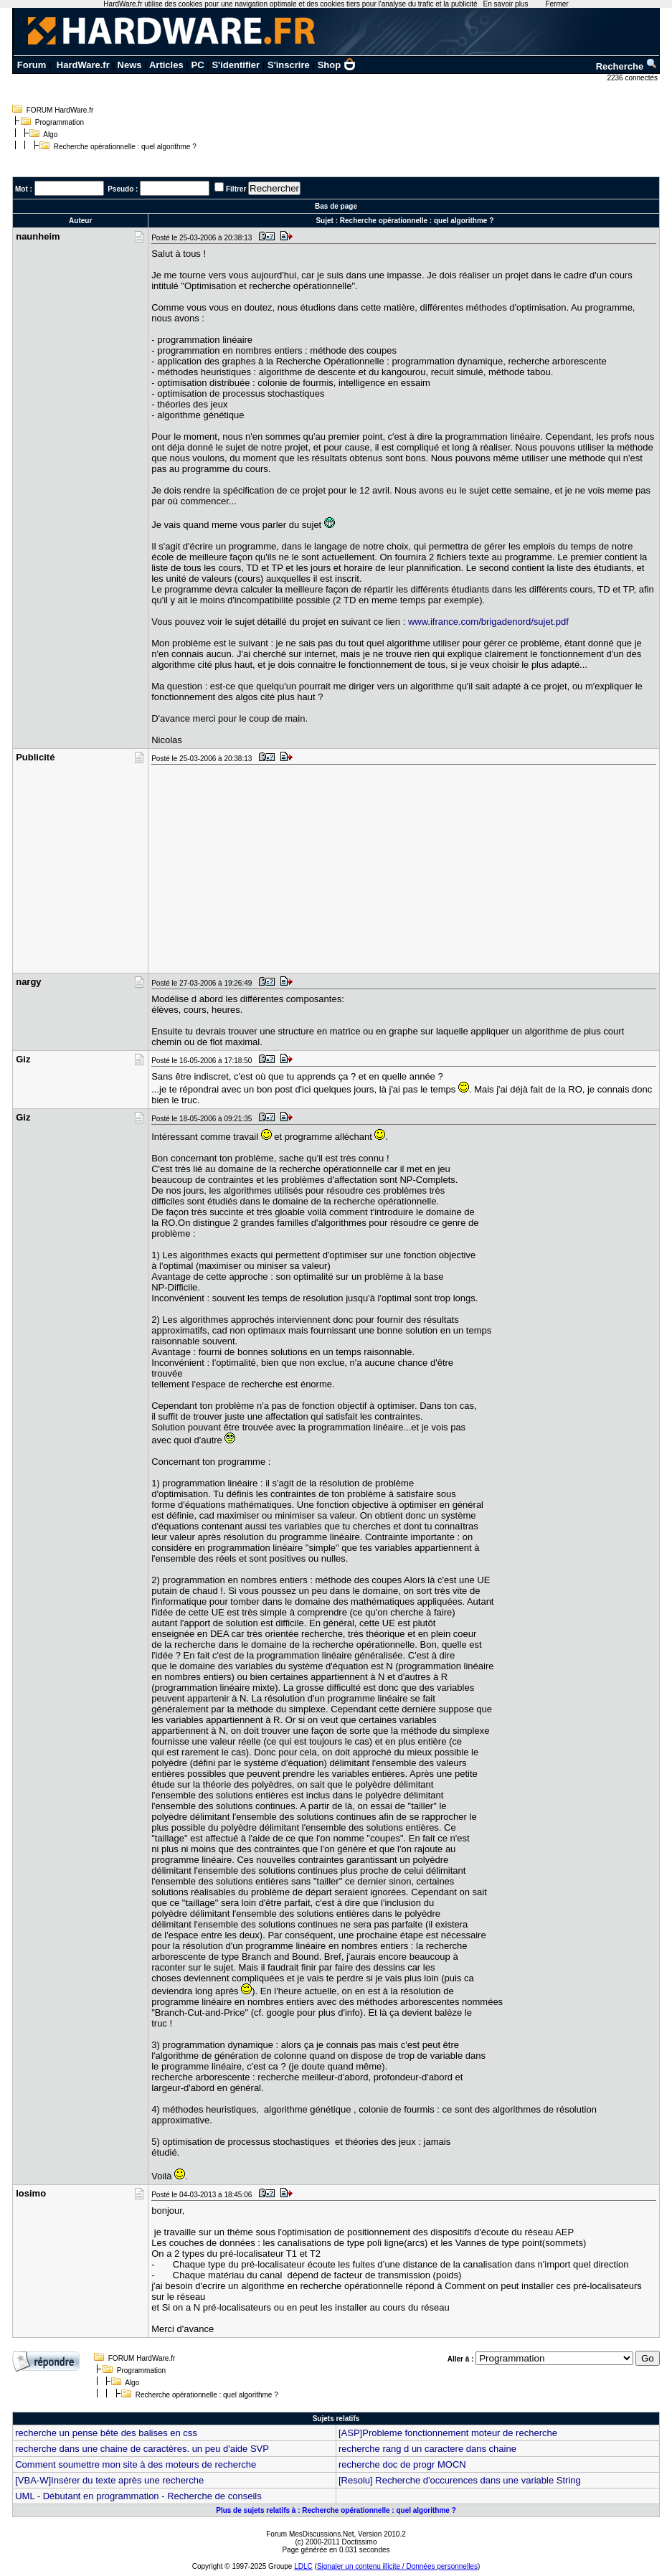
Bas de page (336, 206)
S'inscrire (289, 65)
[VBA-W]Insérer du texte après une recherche (109, 2480)
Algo (50, 134)
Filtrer (236, 189)
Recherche (627, 66)
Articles (166, 65)
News (130, 65)
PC (197, 65)
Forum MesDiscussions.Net (310, 2534)
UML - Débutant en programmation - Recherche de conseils (138, 2496)
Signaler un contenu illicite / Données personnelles (397, 2566)
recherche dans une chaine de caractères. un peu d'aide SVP (142, 2448)
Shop (337, 65)
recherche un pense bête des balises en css (106, 2433)
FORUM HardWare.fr (60, 110)
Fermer (556, 4)
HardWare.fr (83, 65)
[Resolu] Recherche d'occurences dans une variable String (460, 2480)
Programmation (59, 122)
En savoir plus (506, 4)
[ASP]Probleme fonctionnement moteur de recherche (448, 2433)
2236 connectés (633, 78)
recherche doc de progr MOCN (402, 2464)
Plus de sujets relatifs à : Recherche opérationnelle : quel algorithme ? (336, 2510)
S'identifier (236, 65)
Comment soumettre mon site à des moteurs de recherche (135, 2464)
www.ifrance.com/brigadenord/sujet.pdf (488, 621)
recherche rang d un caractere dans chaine (427, 2448)
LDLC (303, 2566)
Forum (31, 65)
